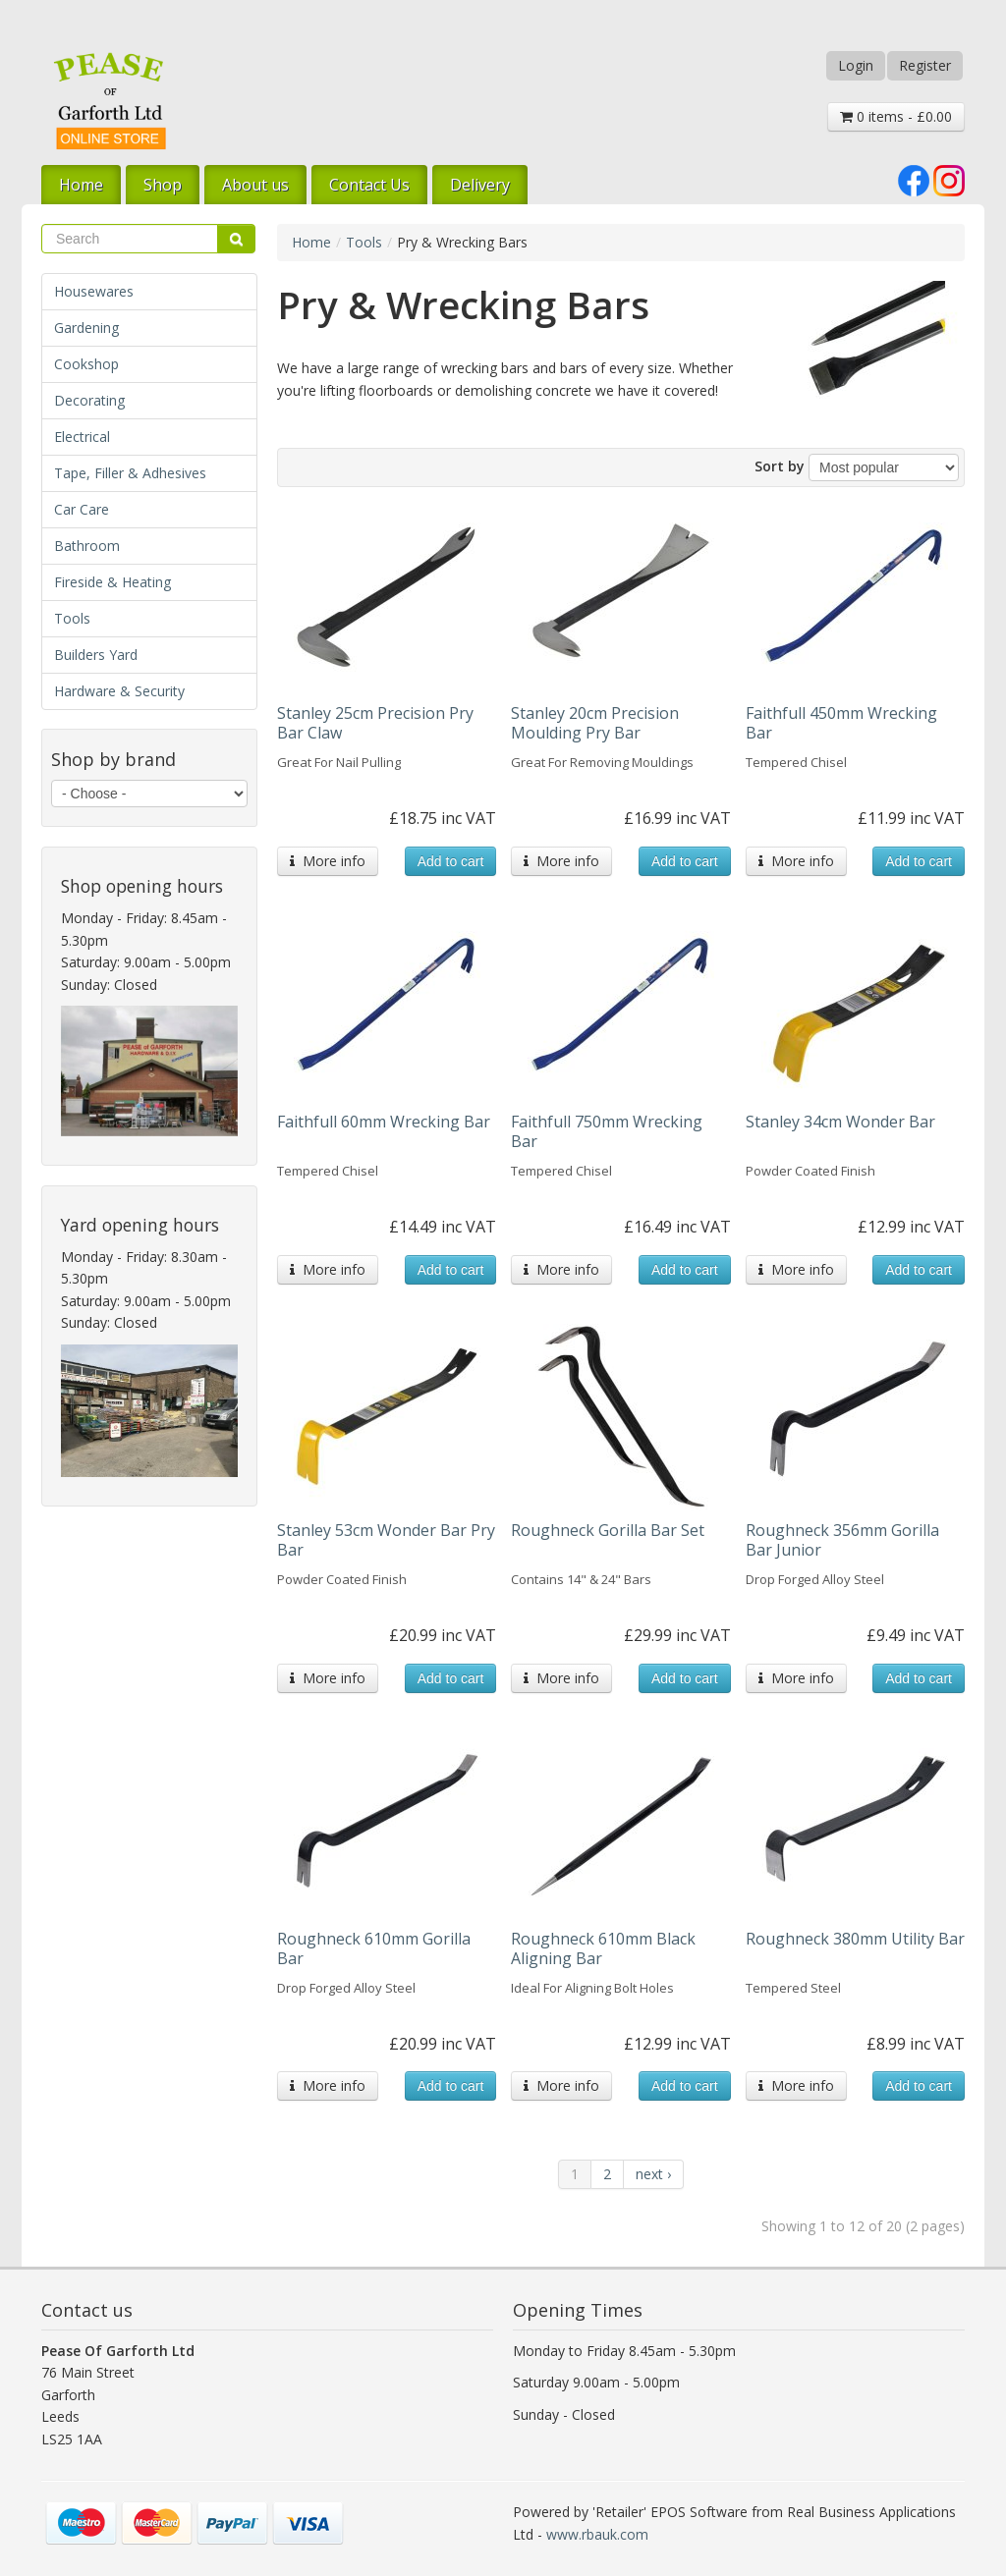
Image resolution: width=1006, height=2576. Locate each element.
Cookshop (86, 364)
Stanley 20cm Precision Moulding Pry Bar (595, 722)
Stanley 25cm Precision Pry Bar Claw (375, 722)
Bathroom (87, 545)
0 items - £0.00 (896, 116)
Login (855, 65)
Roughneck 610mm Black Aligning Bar (603, 1948)
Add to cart (451, 861)
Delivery (480, 184)
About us (255, 184)
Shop (162, 184)
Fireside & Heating (112, 582)
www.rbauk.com (597, 2534)
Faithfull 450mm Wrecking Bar (841, 722)
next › (653, 2174)
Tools (72, 618)
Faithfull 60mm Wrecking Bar (383, 1121)
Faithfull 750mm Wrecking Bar (606, 1131)
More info (327, 860)
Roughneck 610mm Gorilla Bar (374, 1948)
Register (925, 65)
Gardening (86, 327)
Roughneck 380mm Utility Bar (855, 1938)
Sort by (779, 466)
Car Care (81, 509)
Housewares (94, 291)
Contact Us (369, 184)
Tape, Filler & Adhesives (130, 473)
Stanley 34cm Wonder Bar (840, 1121)
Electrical (82, 436)
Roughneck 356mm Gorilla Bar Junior (842, 1540)
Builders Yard (96, 654)
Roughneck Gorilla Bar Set (607, 1530)
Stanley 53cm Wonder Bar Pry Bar (386, 1540)
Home (81, 184)
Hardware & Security (119, 691)
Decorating (89, 400)
